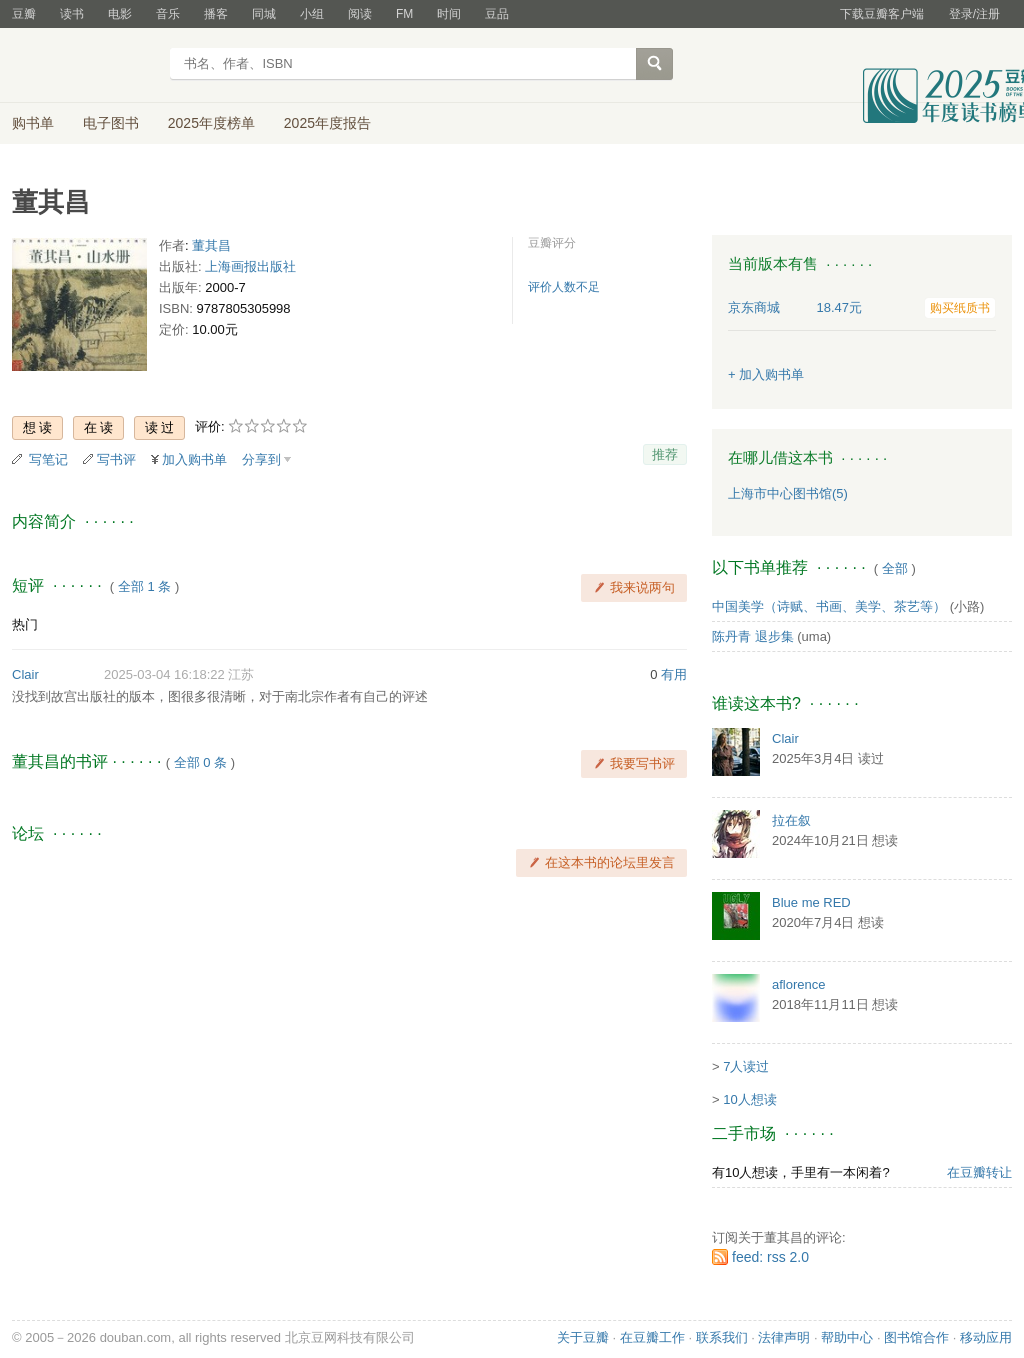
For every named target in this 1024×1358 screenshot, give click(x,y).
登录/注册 (974, 14)
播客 (216, 14)
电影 (120, 14)
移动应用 (986, 1337)
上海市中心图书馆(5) (788, 493)
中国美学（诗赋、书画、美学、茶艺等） (829, 606)
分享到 (261, 459)
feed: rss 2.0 (770, 1257)
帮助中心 (847, 1337)
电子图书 (111, 123)
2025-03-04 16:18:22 (164, 674)
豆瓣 (24, 14)
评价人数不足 (564, 287)
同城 (264, 14)
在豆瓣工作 (652, 1337)
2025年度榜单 (211, 123)
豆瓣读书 (84, 66)
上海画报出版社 (250, 266)
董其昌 (211, 245)
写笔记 (48, 459)
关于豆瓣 (583, 1337)
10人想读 (749, 1099)
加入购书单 (194, 459)
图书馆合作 (916, 1337)
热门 (25, 624)
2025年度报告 (327, 123)
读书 (72, 14)
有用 (674, 674)
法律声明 (784, 1337)
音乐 (168, 14)
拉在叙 (791, 820)
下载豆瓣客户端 (882, 14)
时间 (449, 14)
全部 (895, 568)
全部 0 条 (200, 762)
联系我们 (722, 1337)
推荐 (665, 454)
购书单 (33, 123)
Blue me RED (811, 902)
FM (404, 14)
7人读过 (746, 1066)
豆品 (497, 14)
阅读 (360, 14)
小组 (312, 14)
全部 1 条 (144, 586)
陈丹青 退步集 (753, 636)
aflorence (798, 984)
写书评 (116, 459)
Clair (25, 674)
